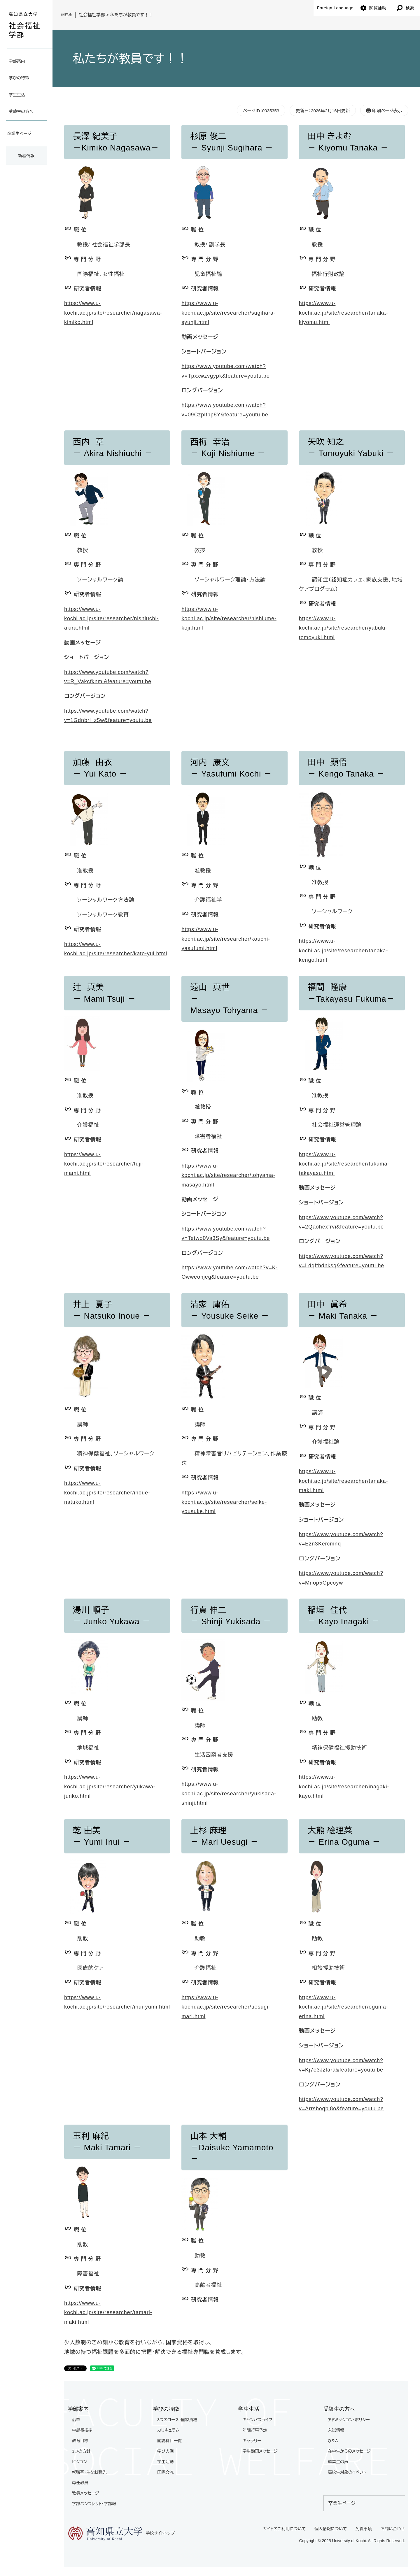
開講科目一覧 (169, 2440)
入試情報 (336, 2430)
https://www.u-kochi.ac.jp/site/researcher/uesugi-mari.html (225, 2007)
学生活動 (165, 2461)
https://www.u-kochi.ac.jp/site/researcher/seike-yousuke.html (224, 1502)
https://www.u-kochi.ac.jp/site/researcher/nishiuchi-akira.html (111, 618)
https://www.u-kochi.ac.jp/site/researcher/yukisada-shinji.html (228, 1793)
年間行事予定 (255, 2430)
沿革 (76, 2419)
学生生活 (17, 94)
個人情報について (330, 2528)
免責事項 (364, 2528)
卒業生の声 (338, 2461)
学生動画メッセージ (260, 2451)
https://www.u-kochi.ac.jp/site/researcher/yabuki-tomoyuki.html (343, 628)
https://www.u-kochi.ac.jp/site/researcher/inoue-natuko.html (107, 1492)
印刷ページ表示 (387, 110)
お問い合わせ (393, 2528)
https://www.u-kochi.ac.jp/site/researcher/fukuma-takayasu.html (344, 1164)
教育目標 (80, 2440)
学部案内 (17, 61)
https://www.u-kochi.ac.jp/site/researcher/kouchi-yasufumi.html (225, 938)
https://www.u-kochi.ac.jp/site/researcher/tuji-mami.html (104, 1164)
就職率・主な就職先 (89, 2472)
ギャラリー (252, 2440)
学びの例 (165, 2451)
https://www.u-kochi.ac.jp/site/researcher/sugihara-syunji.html (228, 312)
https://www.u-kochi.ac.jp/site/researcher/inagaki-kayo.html (344, 1786)
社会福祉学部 (92, 14)
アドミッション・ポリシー (349, 2419)
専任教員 (80, 2482)
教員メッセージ (85, 2493)
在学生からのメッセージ (349, 2451)
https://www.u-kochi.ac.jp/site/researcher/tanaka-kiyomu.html (343, 312)
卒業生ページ (19, 133)
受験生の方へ (21, 111)
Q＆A (333, 2440)
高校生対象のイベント (347, 2472)
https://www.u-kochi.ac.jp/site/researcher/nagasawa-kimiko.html (113, 312)
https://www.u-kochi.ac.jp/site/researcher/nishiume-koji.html (228, 618)
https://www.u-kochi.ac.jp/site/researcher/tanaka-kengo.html (343, 950)
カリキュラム (168, 2430)
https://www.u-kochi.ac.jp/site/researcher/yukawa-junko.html (109, 1786)
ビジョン (79, 2461)
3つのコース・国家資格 (177, 2419)
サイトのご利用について (284, 2528)
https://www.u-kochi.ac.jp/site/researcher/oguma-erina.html (343, 2007)
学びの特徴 (19, 78)
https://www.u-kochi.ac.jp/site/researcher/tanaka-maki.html (343, 1481)
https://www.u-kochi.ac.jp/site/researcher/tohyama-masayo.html (228, 1175)
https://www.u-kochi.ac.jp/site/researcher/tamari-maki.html (108, 2312)
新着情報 (26, 155)
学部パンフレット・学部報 (94, 2503)
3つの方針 (81, 2451)
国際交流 (165, 2472)
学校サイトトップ (121, 2533)
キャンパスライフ (257, 2419)
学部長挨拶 (82, 2430)
